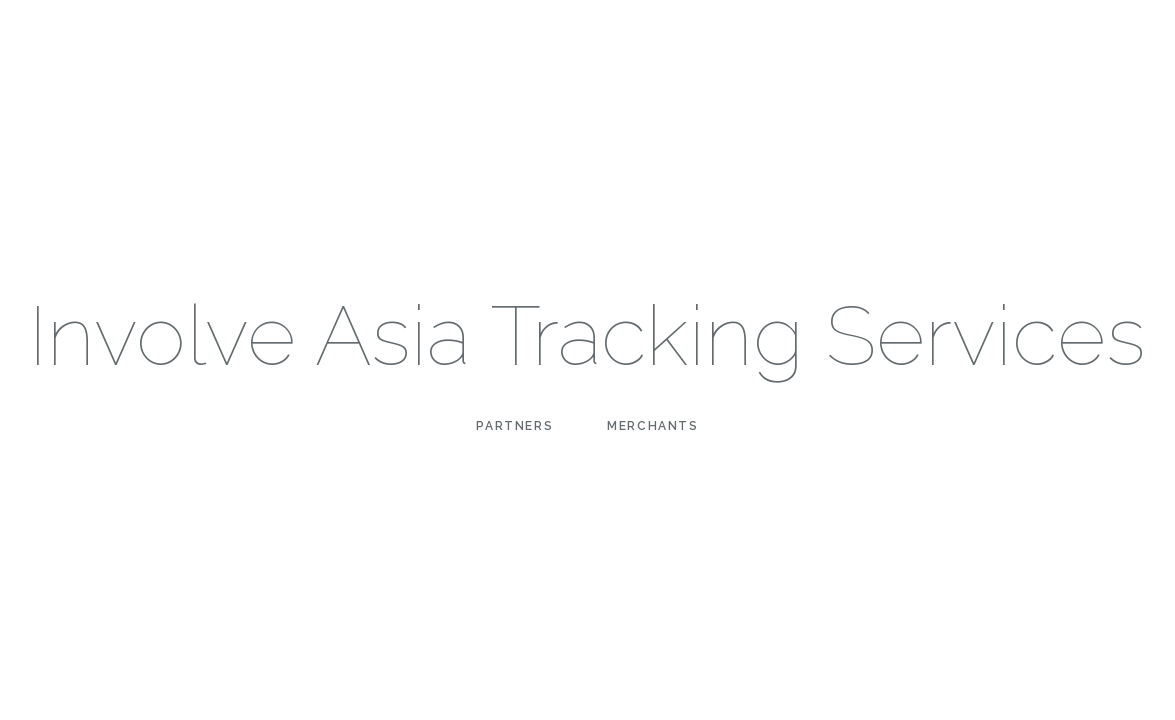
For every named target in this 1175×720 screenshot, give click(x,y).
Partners (514, 426)
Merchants (652, 426)
